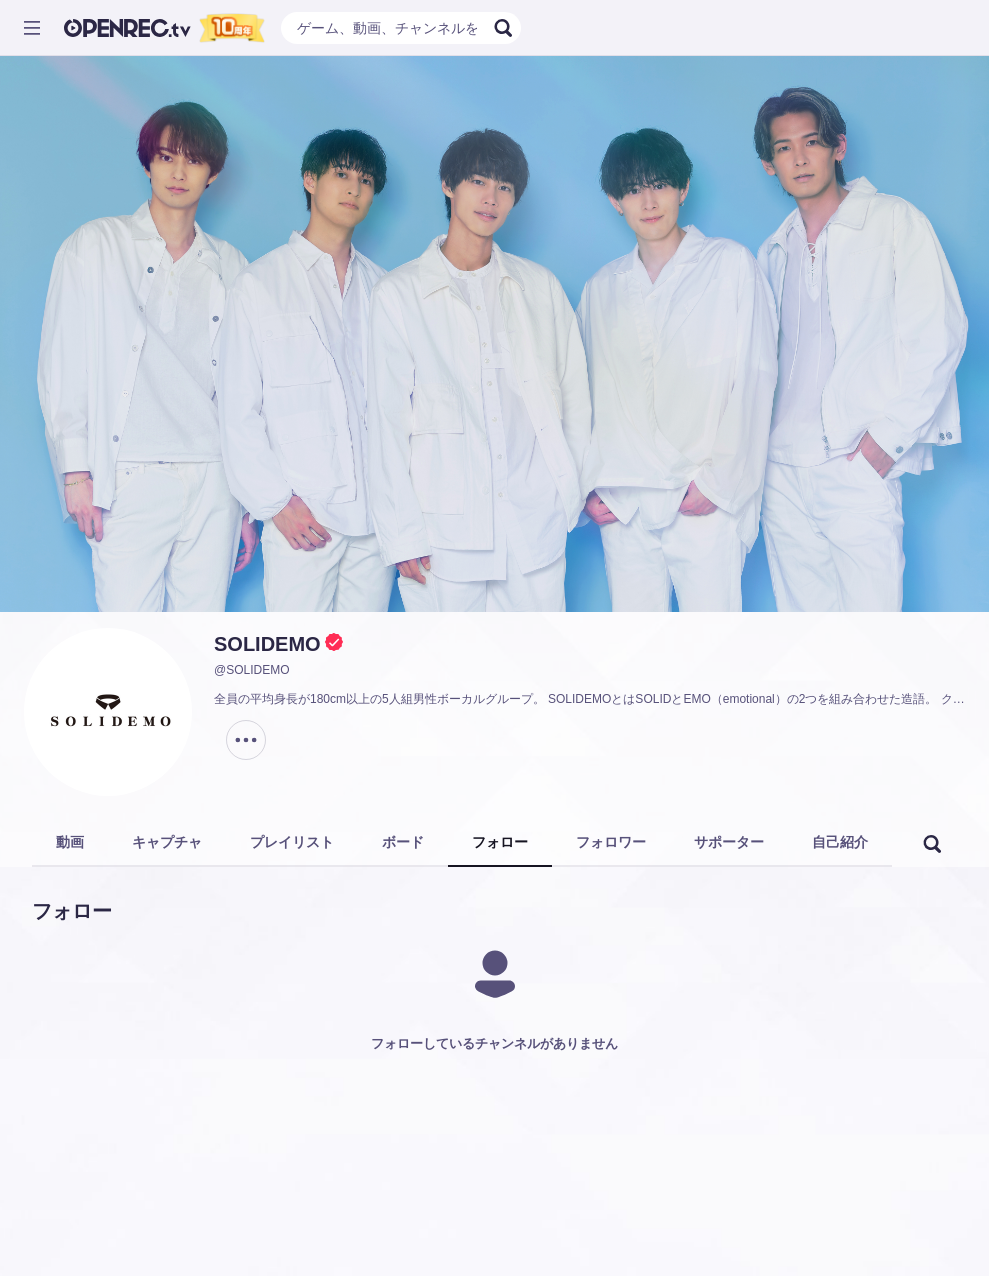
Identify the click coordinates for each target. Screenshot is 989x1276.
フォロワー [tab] (611, 842)
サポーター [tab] (729, 842)
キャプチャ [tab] (167, 842)
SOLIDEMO (267, 644)
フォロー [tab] (500, 842)
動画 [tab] (70, 842)
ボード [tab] (403, 842)
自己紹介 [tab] (840, 842)
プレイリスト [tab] (292, 842)
